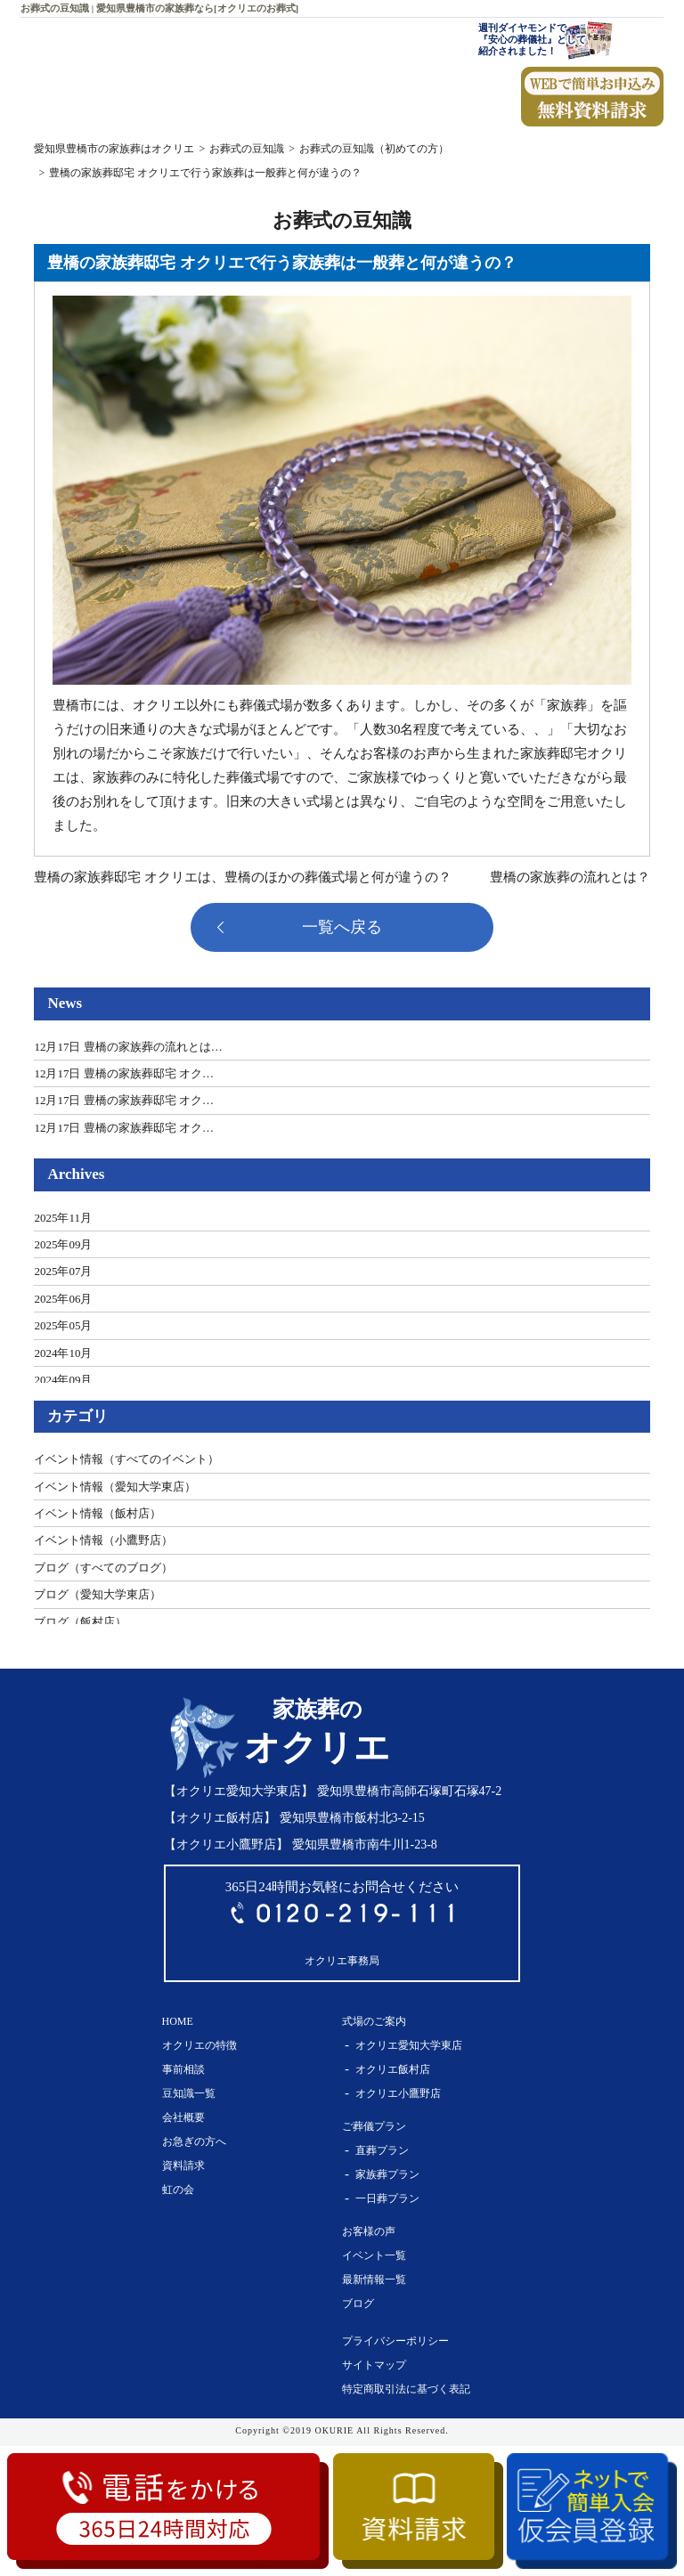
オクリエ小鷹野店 (398, 2093)
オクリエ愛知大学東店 (408, 2045)
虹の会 (178, 2189)
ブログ (358, 2303)
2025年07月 (63, 1271)
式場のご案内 (374, 2021)
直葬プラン (382, 2150)
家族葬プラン (387, 2174)
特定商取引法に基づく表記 (406, 2389)
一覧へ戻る (342, 927)
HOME (177, 2021)
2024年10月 (63, 1353)
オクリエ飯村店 (392, 2069)
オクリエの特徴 (199, 2045)
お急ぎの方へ (194, 2141)
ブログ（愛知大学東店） (97, 1594)
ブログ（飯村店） (80, 1622)
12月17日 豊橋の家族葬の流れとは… (128, 1046)
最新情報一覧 (374, 2279)
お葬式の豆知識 (246, 148)
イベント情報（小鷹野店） (103, 1540)
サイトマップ (374, 2365)
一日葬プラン (387, 2198)
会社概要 (183, 2117)
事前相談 (183, 2069)
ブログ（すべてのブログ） (103, 1567)
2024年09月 (63, 1379)
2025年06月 (63, 1298)
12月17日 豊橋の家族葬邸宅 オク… (124, 1073)
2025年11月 (63, 1217)
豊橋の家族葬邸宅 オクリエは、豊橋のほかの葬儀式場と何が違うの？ (243, 877)
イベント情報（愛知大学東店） (115, 1486)
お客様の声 (368, 2231)
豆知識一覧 (189, 2093)
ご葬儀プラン (374, 2126)
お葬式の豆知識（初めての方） (374, 148)
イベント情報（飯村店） (97, 1513)
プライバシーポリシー (395, 2341)
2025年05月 (63, 1325)
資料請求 (183, 2165)
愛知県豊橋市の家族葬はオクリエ (114, 148)
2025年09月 (63, 1244)
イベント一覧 (374, 2255)
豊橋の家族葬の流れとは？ (570, 877)
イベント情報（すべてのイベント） (126, 1459)
